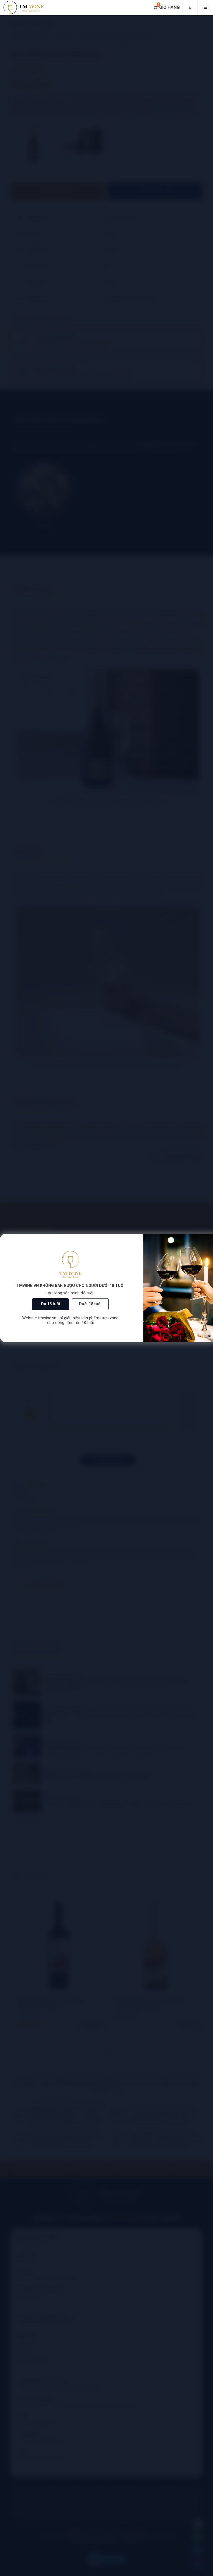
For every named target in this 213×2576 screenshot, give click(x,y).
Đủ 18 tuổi (50, 1304)
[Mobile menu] (205, 7)
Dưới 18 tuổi (90, 1304)
